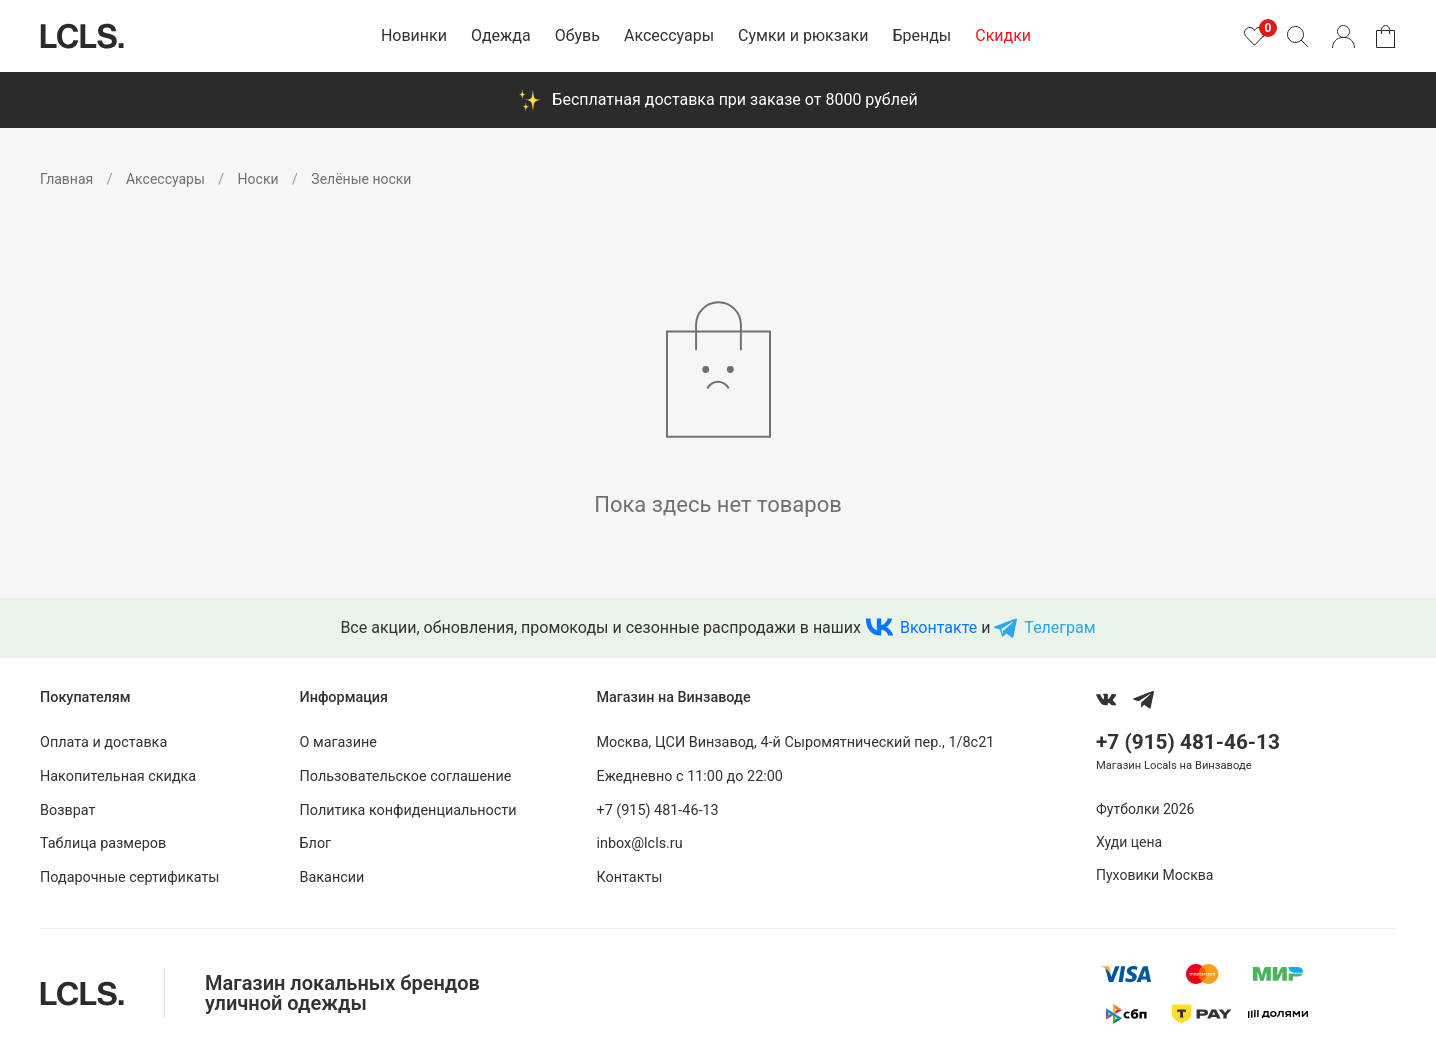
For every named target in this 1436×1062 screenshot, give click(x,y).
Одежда (501, 35)
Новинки (414, 35)
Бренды (921, 35)
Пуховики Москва (1154, 875)
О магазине (338, 742)
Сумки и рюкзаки (803, 35)
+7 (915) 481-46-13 (657, 810)
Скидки (1003, 35)
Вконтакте (938, 627)
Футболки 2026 (1145, 809)
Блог (316, 843)
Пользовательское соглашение (406, 776)
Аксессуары (669, 35)
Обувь (577, 35)
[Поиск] (1297, 36)
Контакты (629, 877)
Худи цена (1129, 842)
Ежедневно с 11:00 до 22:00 (689, 776)
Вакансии (332, 877)
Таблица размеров (103, 843)
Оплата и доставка (103, 742)
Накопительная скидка (118, 776)
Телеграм (1059, 627)
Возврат (67, 810)
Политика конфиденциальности (408, 810)
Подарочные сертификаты (130, 877)
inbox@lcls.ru (639, 843)
